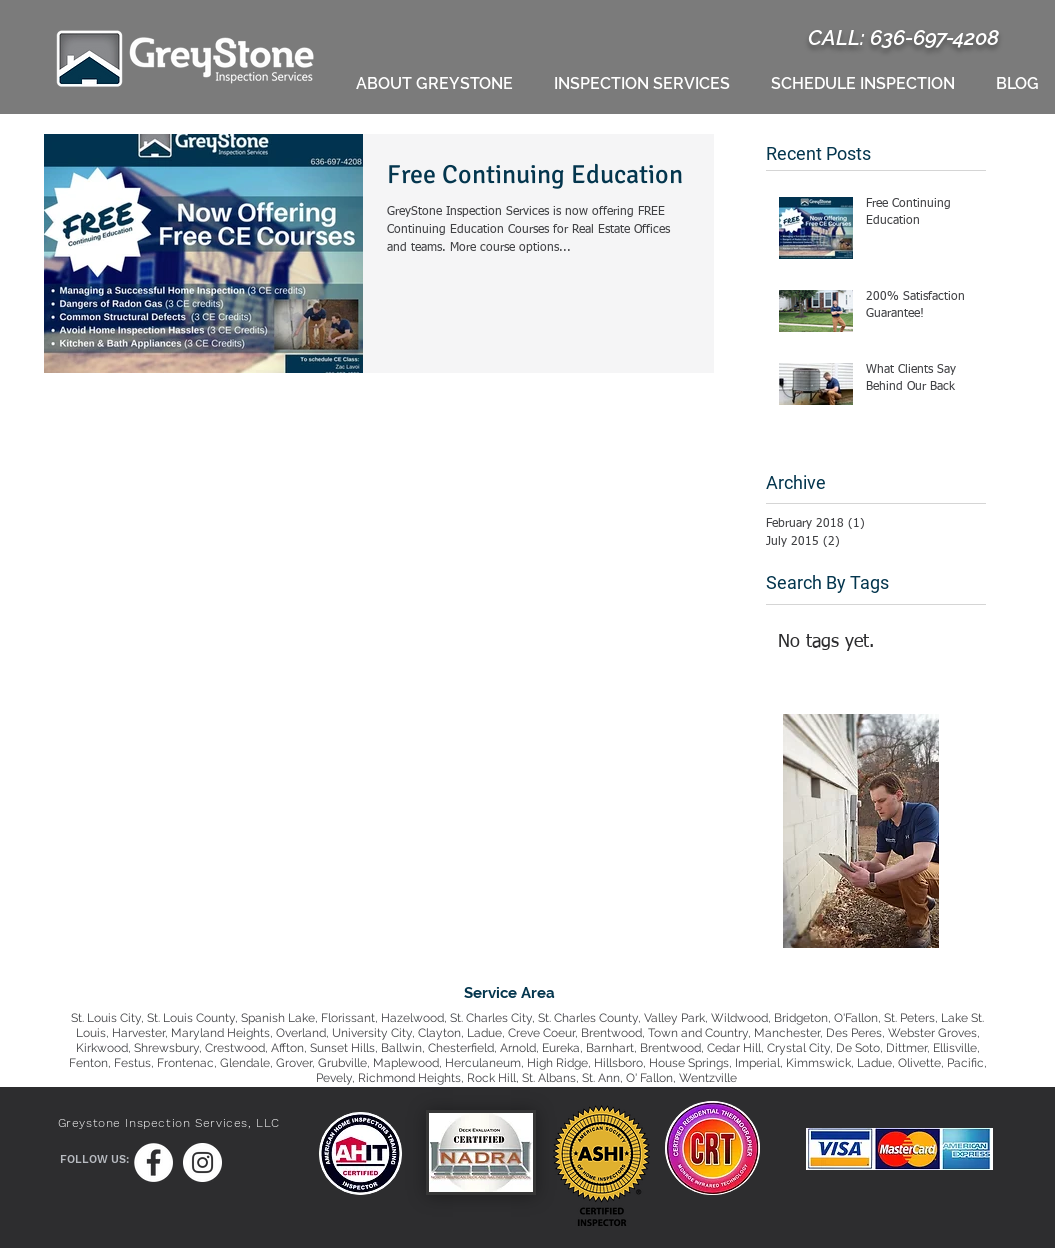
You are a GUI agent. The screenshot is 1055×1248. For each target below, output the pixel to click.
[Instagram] (202, 1162)
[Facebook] (153, 1162)
